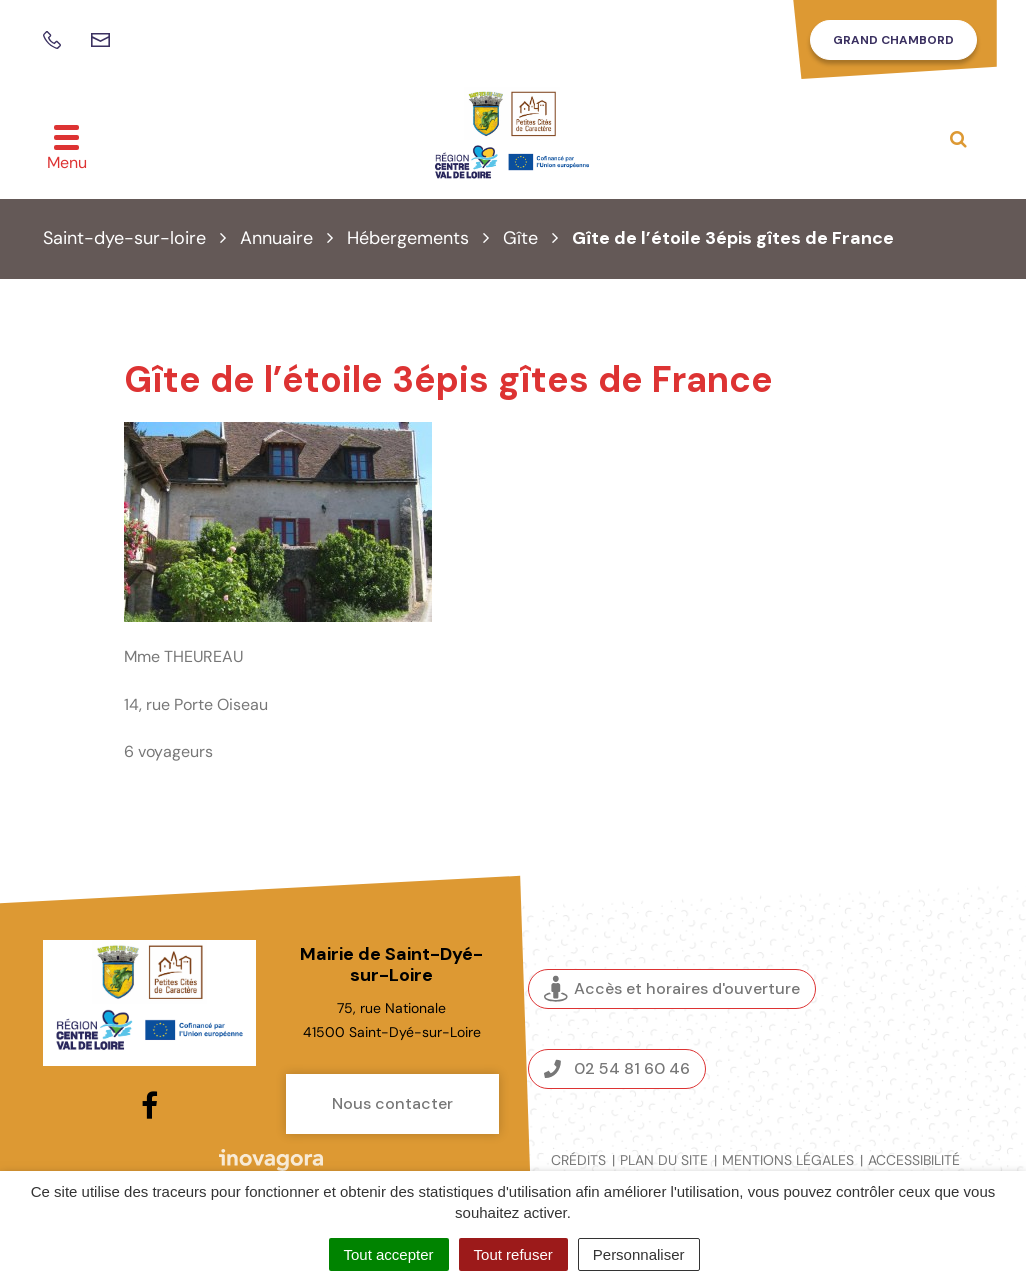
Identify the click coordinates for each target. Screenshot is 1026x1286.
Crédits (578, 1160)
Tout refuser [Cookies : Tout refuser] (513, 1254)
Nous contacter (392, 1103)
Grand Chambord (893, 40)
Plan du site (664, 1160)
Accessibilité (914, 1160)
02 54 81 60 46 (617, 1068)
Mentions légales (788, 1160)
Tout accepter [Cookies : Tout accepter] (389, 1254)
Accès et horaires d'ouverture (672, 989)
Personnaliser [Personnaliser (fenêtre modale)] (639, 1254)
